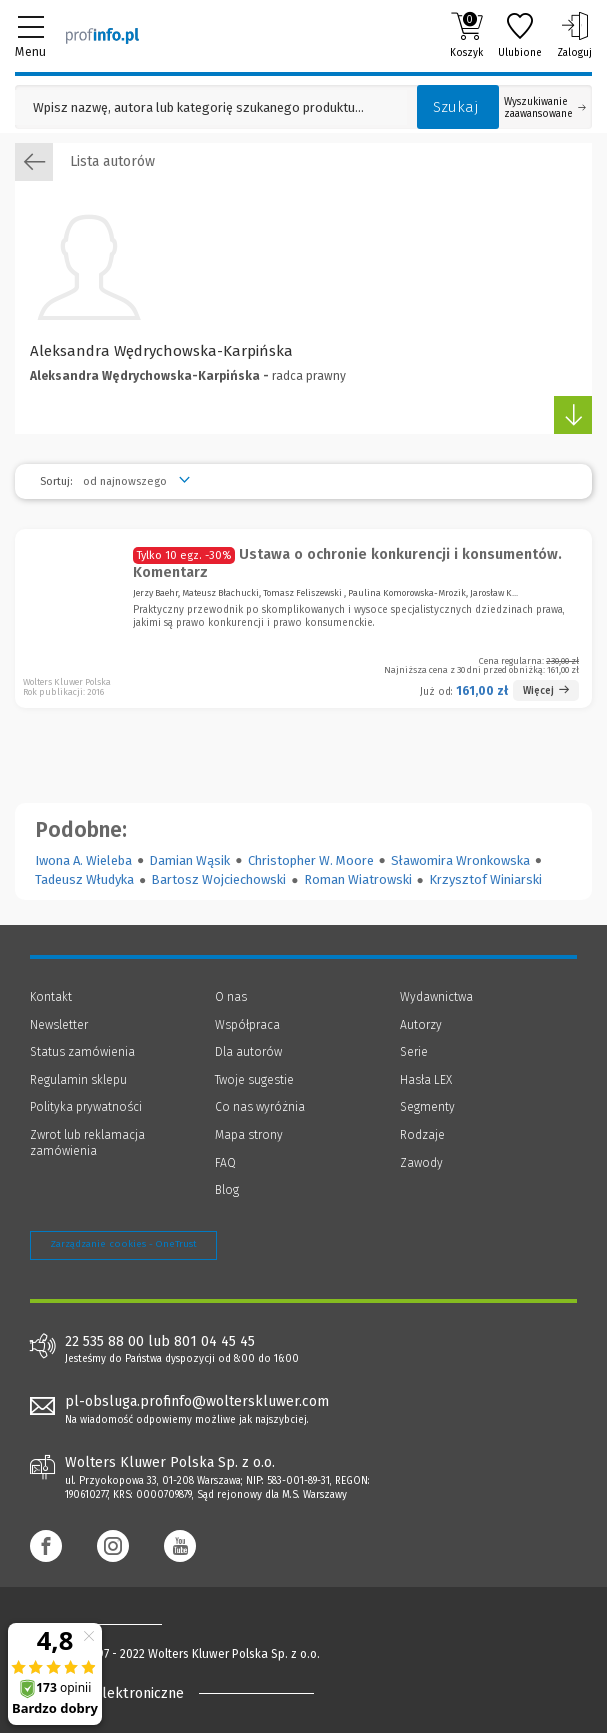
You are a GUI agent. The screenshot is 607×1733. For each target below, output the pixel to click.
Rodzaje (422, 1135)
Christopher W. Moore (311, 860)
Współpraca (247, 1025)
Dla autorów (248, 1052)
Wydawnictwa (436, 997)
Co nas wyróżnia (260, 1107)
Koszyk (466, 35)
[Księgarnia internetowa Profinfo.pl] (102, 35)
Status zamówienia (82, 1052)
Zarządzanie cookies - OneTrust (123, 1244)
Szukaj (456, 107)
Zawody (421, 1163)
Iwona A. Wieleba (83, 860)
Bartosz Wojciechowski (218, 879)
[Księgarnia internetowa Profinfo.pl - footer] (110, 1624)
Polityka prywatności (86, 1107)
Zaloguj (574, 35)
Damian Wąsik (189, 860)
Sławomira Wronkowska (460, 860)
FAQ (225, 1163)
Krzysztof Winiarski (485, 879)
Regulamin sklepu (78, 1080)
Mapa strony (249, 1135)
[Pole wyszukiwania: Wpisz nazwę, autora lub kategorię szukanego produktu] (211, 107)
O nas (231, 997)
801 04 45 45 (214, 1342)
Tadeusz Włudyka (84, 879)
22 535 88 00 (104, 1342)
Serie (414, 1052)
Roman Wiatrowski (358, 879)
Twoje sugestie (254, 1080)
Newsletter (59, 1025)
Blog (227, 1190)
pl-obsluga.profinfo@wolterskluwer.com (197, 1401)
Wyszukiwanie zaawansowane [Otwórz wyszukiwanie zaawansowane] (545, 108)
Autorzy (421, 1025)
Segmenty (427, 1107)
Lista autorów (85, 162)
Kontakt (51, 997)
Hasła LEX (426, 1080)
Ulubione (520, 35)
